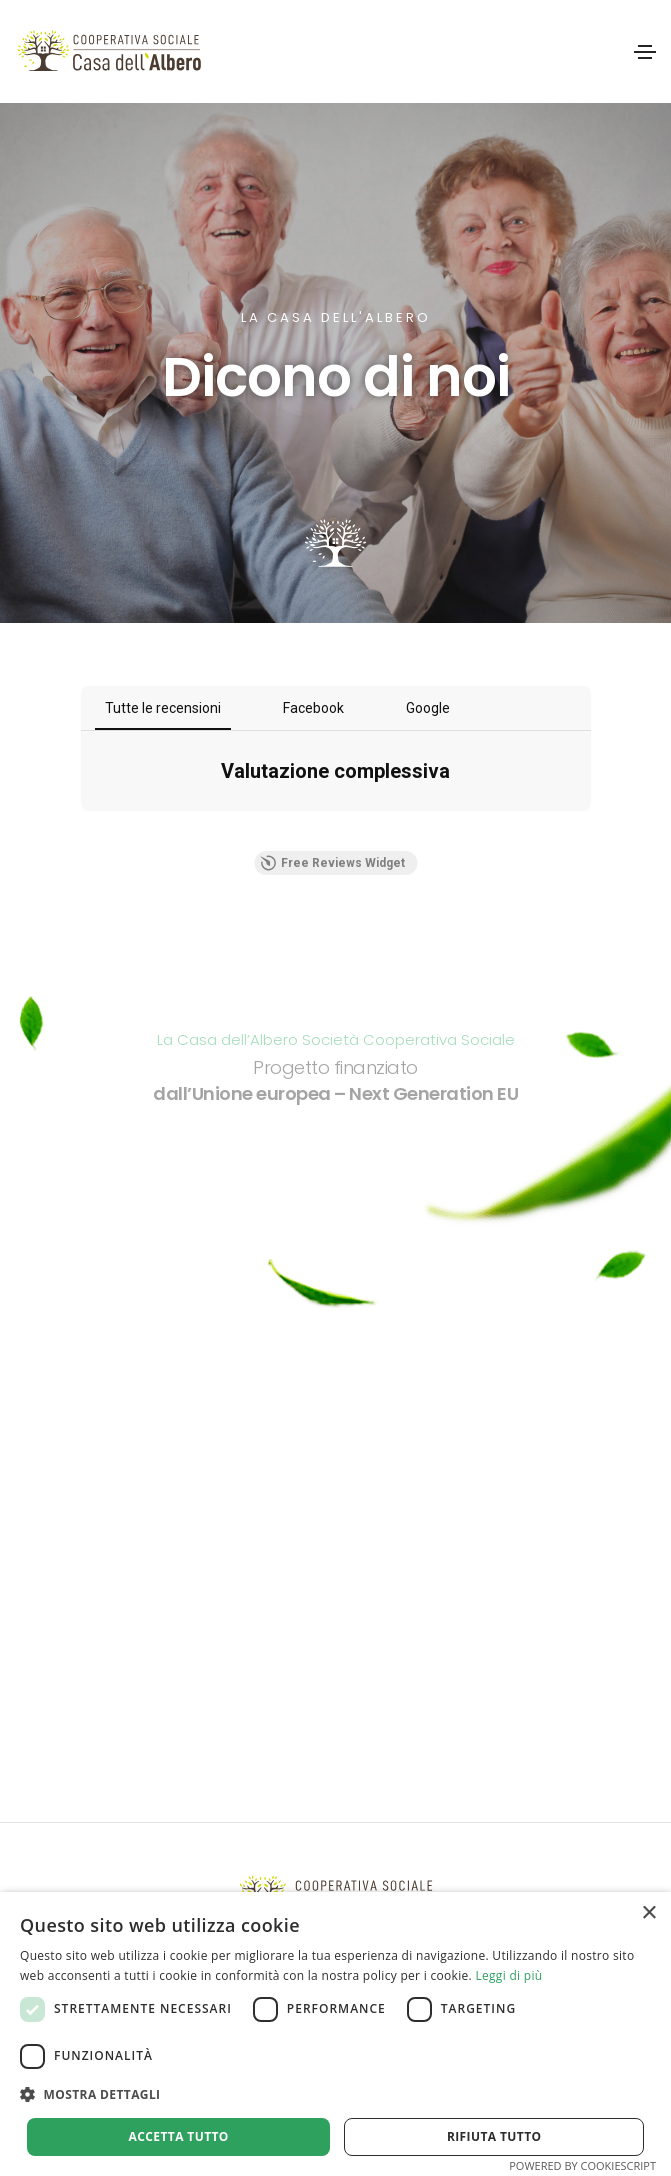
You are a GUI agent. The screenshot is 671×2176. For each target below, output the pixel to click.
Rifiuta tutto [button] (494, 2136)
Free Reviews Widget (332, 863)
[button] (335, 2095)
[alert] (335, 2034)
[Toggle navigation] (645, 52)
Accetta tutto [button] (179, 2136)
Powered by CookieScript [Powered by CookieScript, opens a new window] (582, 2165)
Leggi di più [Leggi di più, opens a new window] (508, 1975)
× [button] (648, 1913)
